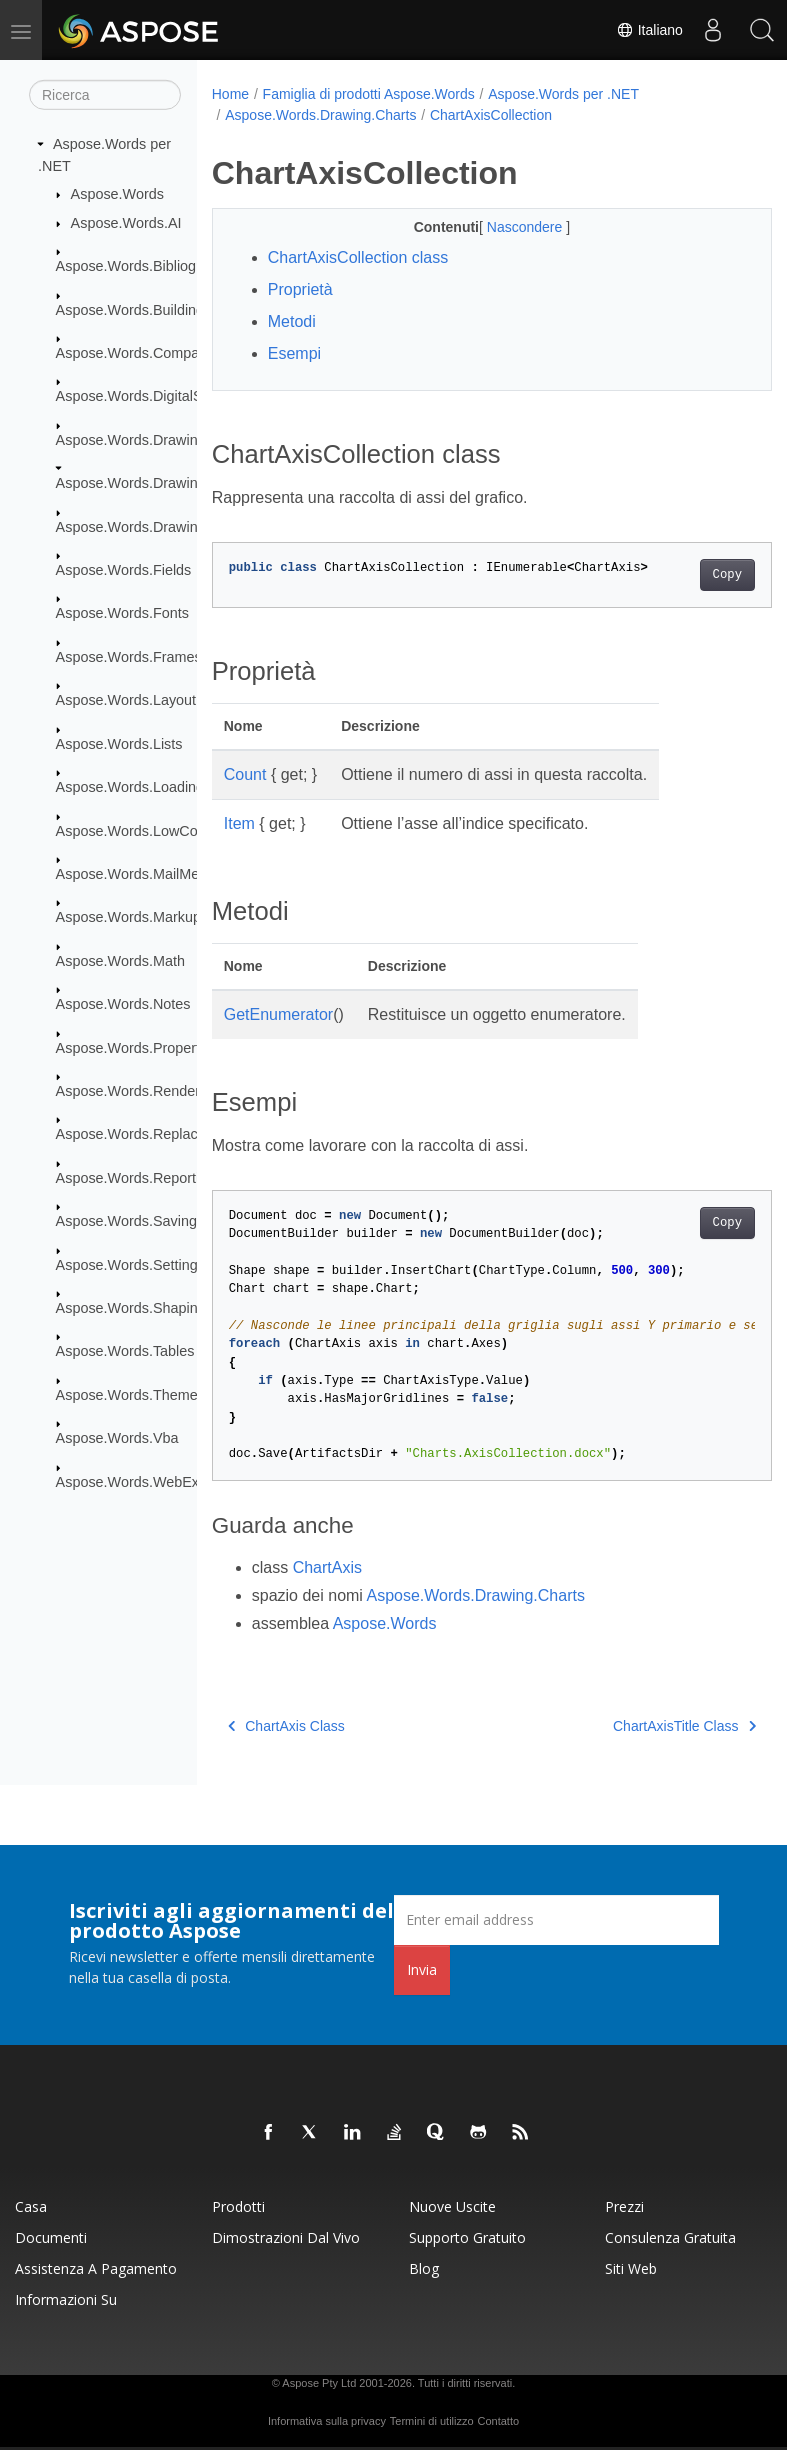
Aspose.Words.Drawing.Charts (154, 483)
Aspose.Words (117, 194)
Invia (422, 1969)
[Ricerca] (105, 95)
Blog (424, 2268)
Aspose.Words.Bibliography (144, 266)
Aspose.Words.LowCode (135, 830)
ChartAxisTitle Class (644, 1726)
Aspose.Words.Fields (124, 570)
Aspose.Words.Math (120, 961)
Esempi (294, 353)
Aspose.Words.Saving (126, 1221)
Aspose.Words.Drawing (131, 440)
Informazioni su (66, 2299)
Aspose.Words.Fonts (122, 613)
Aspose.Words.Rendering (138, 1091)
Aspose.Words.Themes (130, 1395)
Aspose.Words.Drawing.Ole (144, 526)
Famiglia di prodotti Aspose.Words (369, 94)
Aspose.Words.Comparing (140, 353)
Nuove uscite (452, 2206)
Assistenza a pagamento (96, 2268)
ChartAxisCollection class (358, 257)
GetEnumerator (278, 1014)
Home (230, 94)
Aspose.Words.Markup (128, 917)
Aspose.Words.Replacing (136, 1134)
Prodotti (238, 2206)
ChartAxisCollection (491, 115)
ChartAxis (327, 1567)
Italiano (648, 30)
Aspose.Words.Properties (137, 1047)
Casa (31, 2206)
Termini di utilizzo (432, 2421)
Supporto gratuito (467, 2237)
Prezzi (624, 2206)
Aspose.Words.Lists (119, 744)
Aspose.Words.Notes (123, 1004)
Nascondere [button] (506, 227)
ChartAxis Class (286, 1726)
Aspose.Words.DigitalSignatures (159, 396)
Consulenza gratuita (670, 2237)
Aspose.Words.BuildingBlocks (151, 309)
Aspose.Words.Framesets (138, 657)
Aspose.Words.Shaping (131, 1308)
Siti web (631, 2268)
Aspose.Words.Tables (125, 1351)
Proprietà (300, 289)
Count (245, 774)
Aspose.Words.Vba (117, 1438)
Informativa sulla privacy (327, 2421)
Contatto (498, 2421)
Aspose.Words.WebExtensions (154, 1481)
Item (239, 823)
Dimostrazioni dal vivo (286, 2237)
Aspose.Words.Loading (130, 787)
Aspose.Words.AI (126, 223)
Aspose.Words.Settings (130, 1264)
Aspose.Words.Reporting (136, 1178)
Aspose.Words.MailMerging (144, 874)
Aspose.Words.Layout (126, 700)
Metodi (292, 321)
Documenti (51, 2237)
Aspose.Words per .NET (563, 94)
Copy (687, 575)
